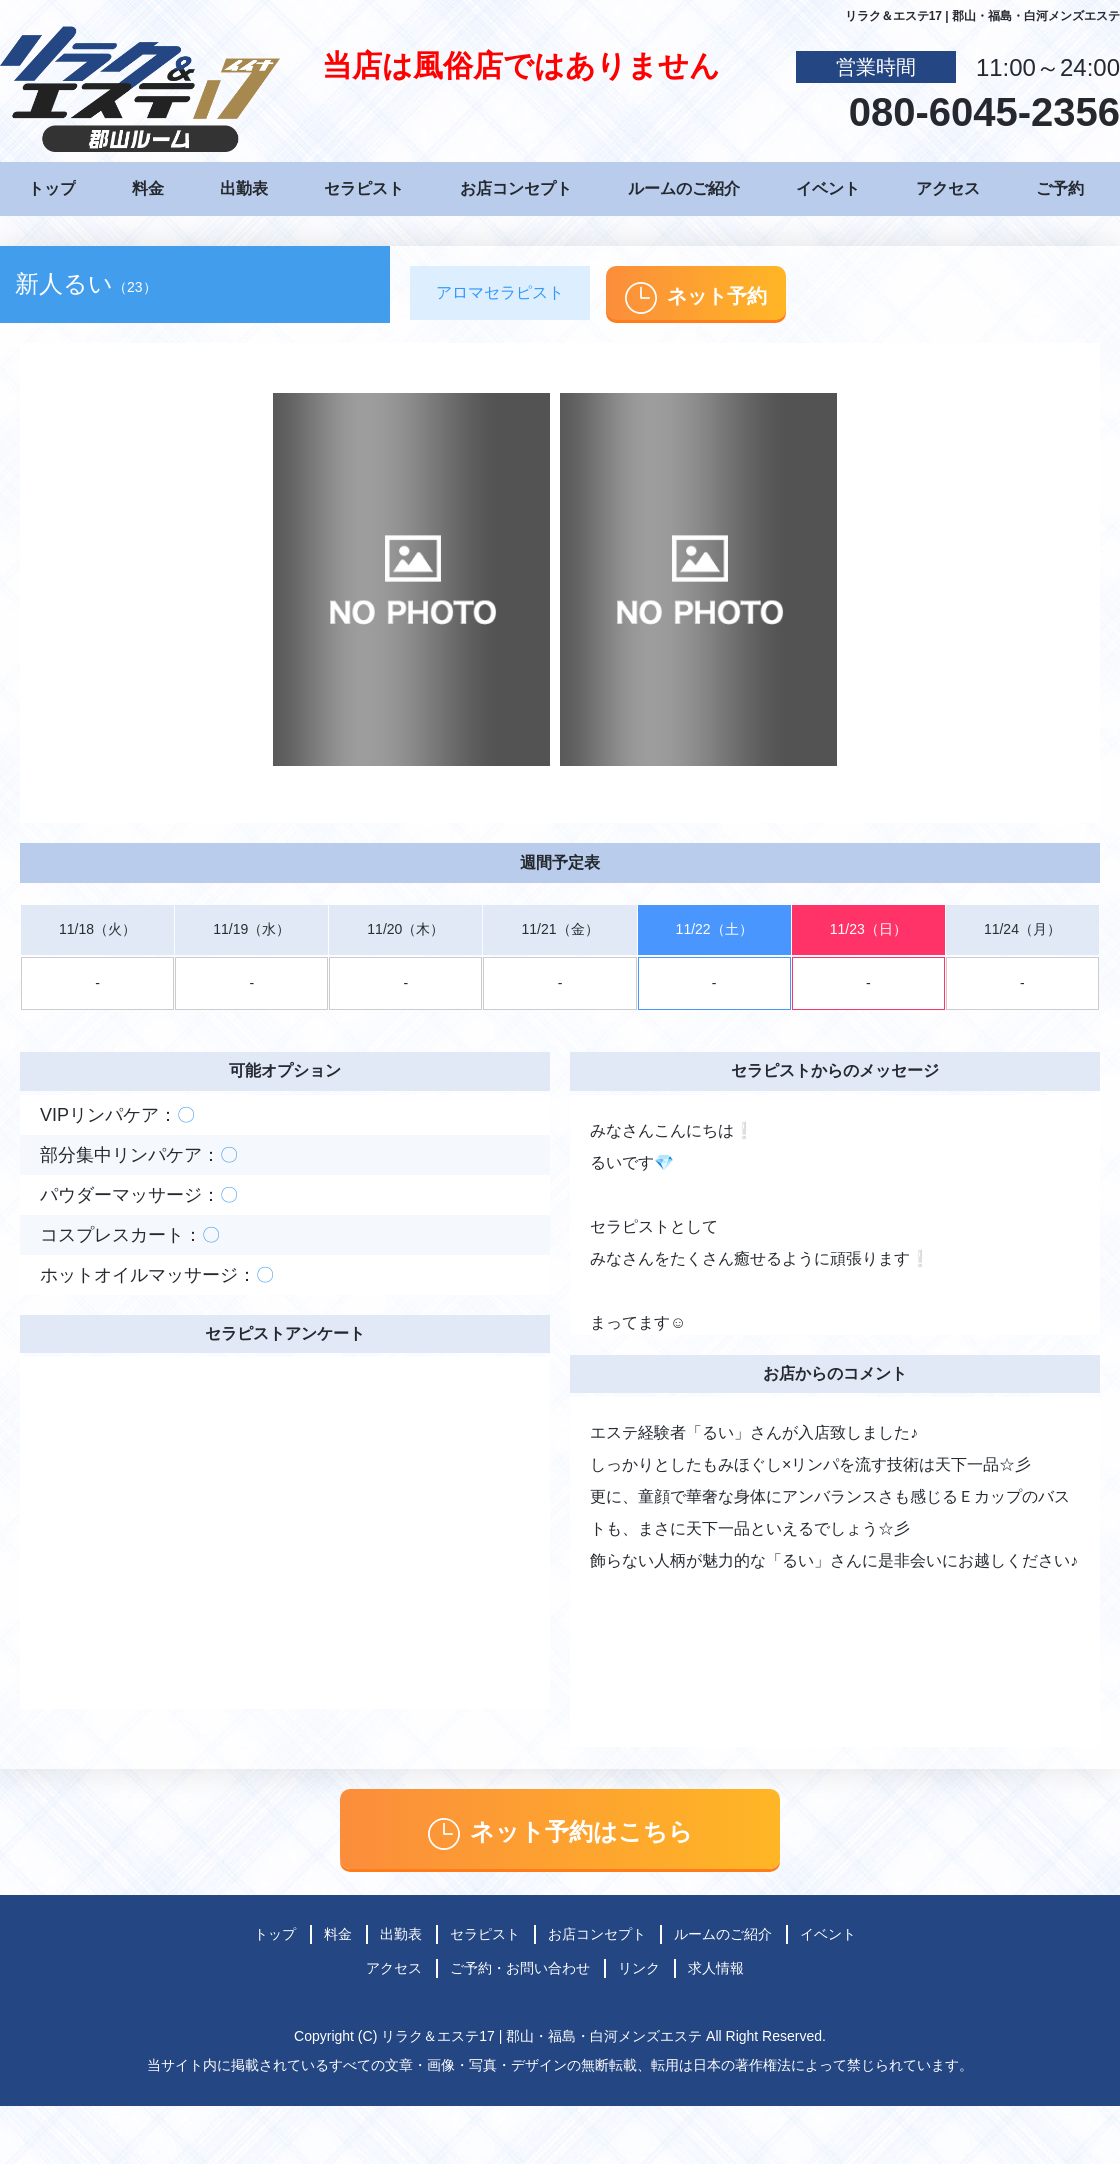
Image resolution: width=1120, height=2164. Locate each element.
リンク (639, 1968)
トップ (52, 188)
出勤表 (244, 188)
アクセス (948, 188)
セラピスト (364, 188)
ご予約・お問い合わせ (520, 1968)
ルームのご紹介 (684, 188)
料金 (148, 188)
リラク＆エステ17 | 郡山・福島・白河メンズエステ (541, 2036)
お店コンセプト (516, 188)
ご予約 (1060, 188)
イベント (828, 188)
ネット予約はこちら (560, 1834)
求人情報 (716, 1968)
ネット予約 (696, 298)
